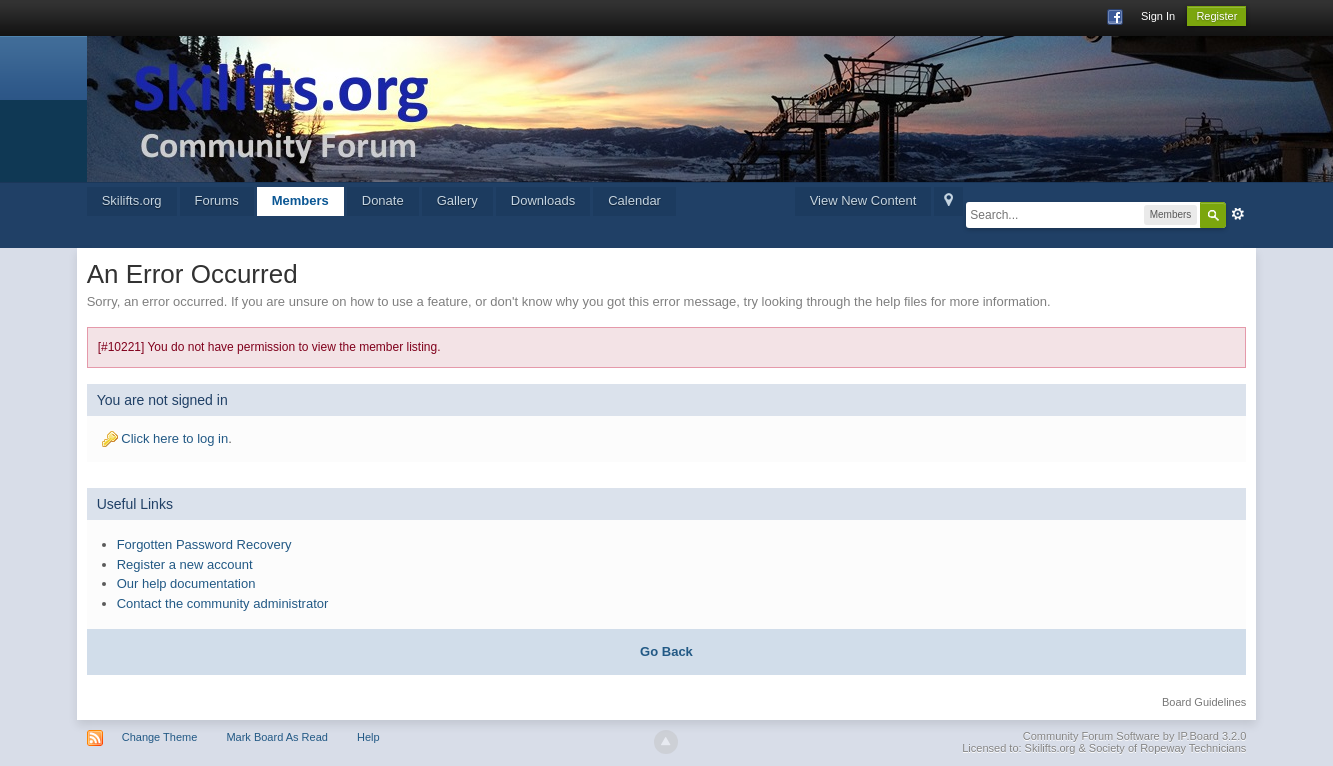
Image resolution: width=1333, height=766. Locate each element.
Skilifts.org (132, 200)
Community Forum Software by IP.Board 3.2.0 (1135, 736)
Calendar (634, 200)
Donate (383, 200)
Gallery (457, 200)
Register (1216, 16)
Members (300, 200)
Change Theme (160, 737)
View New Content (863, 200)
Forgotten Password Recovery (204, 544)
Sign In (1158, 16)
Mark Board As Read (277, 737)
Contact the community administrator (223, 603)
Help (368, 737)
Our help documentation (186, 583)
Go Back (666, 651)
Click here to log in (174, 438)
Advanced (1238, 214)
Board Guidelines (1204, 702)
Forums (217, 200)
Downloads (543, 200)
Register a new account (185, 564)
